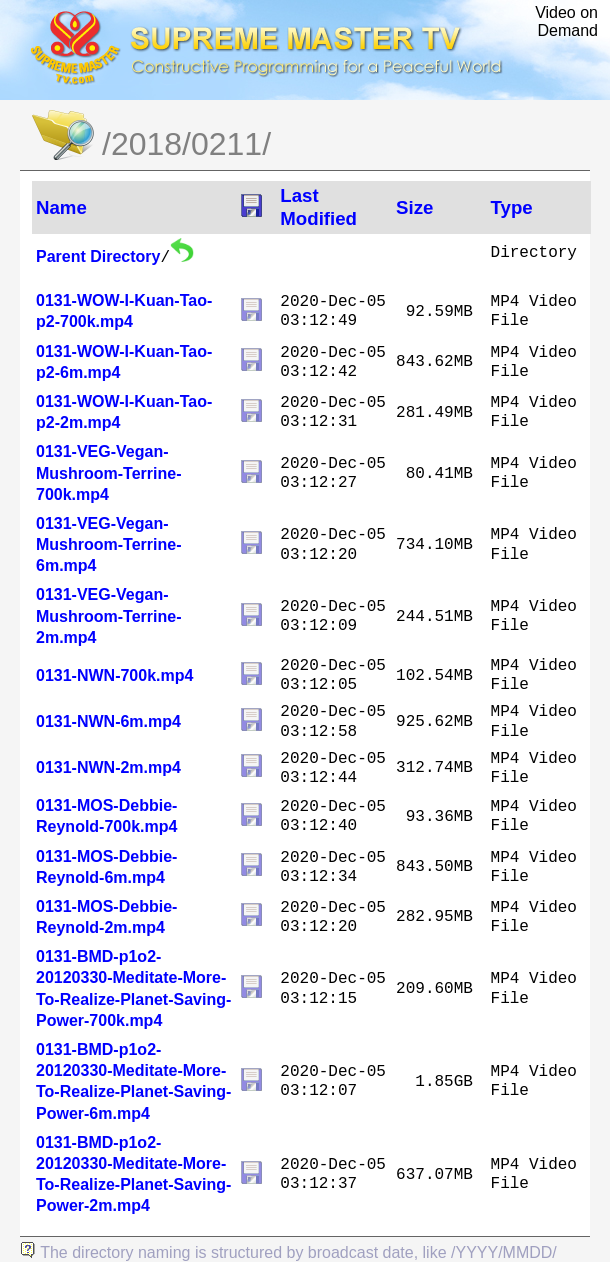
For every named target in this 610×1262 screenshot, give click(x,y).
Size (414, 207)
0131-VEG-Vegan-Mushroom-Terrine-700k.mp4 (108, 472)
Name (61, 207)
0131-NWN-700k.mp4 (114, 675)
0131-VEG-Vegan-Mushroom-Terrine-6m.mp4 (108, 544)
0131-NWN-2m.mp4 (108, 767)
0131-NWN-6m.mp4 (108, 721)
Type (512, 207)
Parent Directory (98, 256)
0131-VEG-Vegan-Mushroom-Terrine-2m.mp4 (108, 615)
